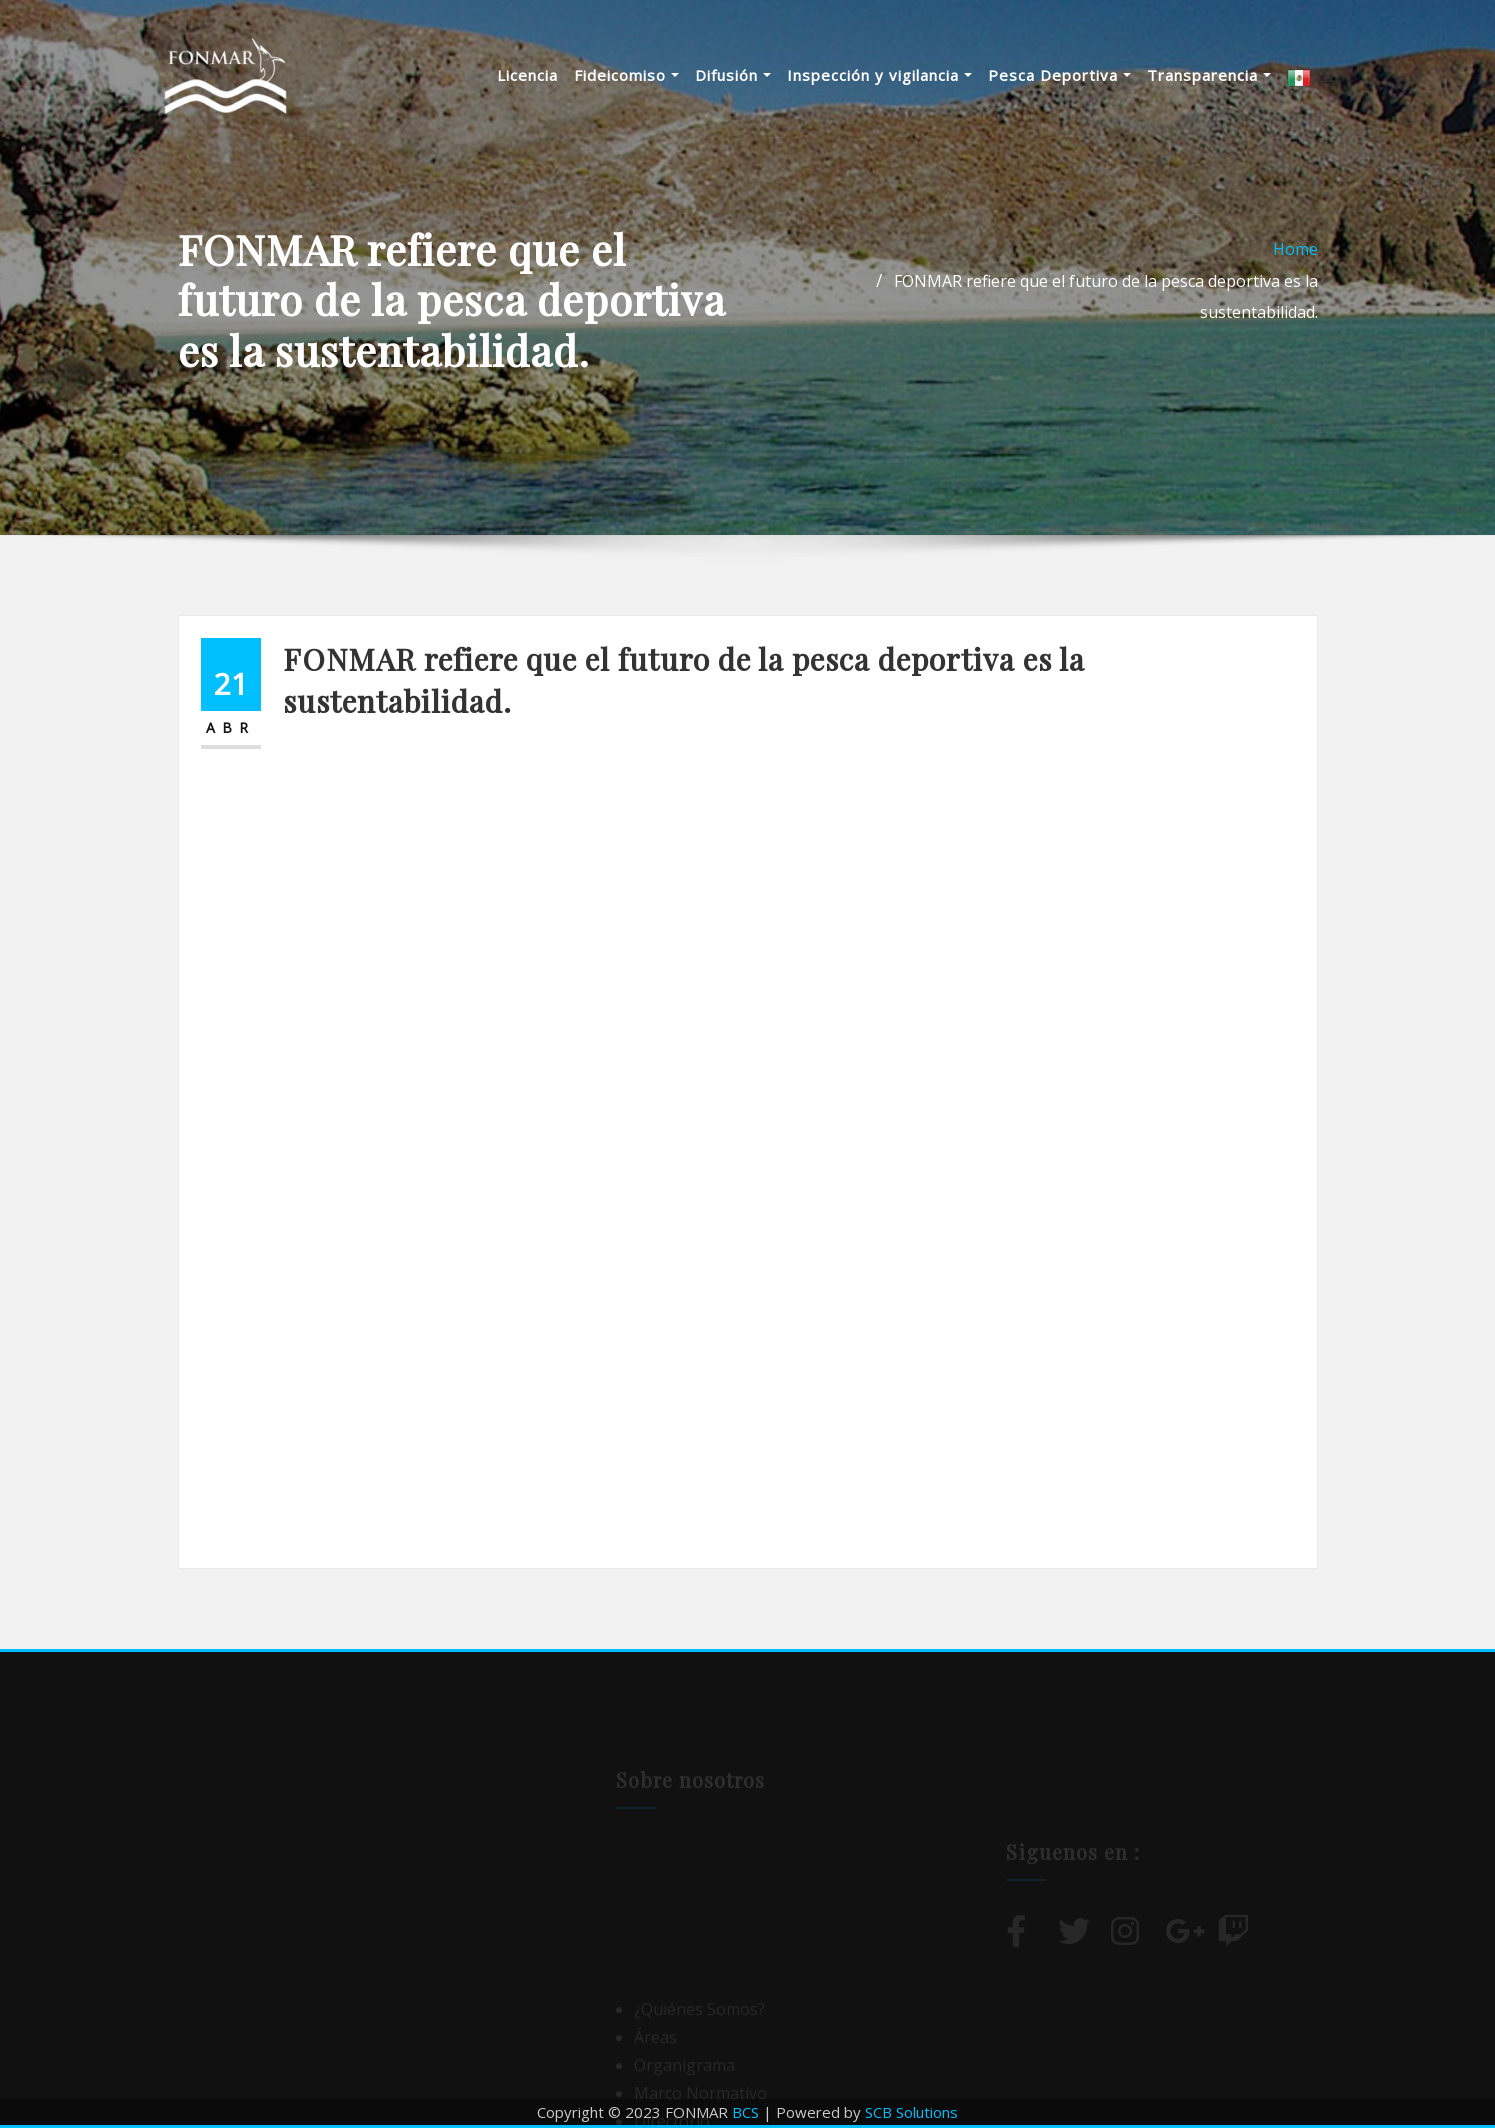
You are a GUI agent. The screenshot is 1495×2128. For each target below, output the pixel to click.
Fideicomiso (626, 75)
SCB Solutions (911, 2112)
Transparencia (1209, 75)
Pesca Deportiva (1059, 75)
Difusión (733, 75)
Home (1295, 249)
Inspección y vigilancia (879, 75)
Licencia (527, 75)
